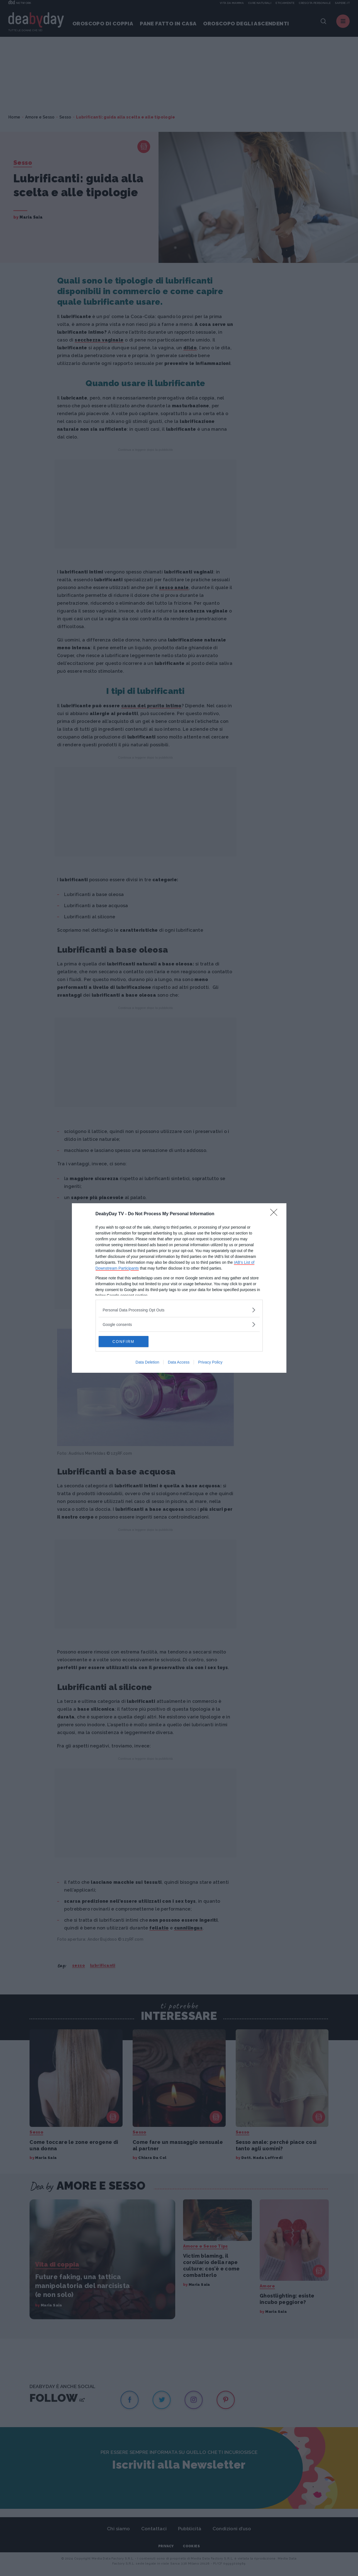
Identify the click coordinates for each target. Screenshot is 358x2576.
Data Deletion (147, 1362)
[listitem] (179, 1310)
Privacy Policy (210, 1362)
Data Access (178, 1362)
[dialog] (179, 1288)
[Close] (275, 1214)
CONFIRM (125, 1341)
